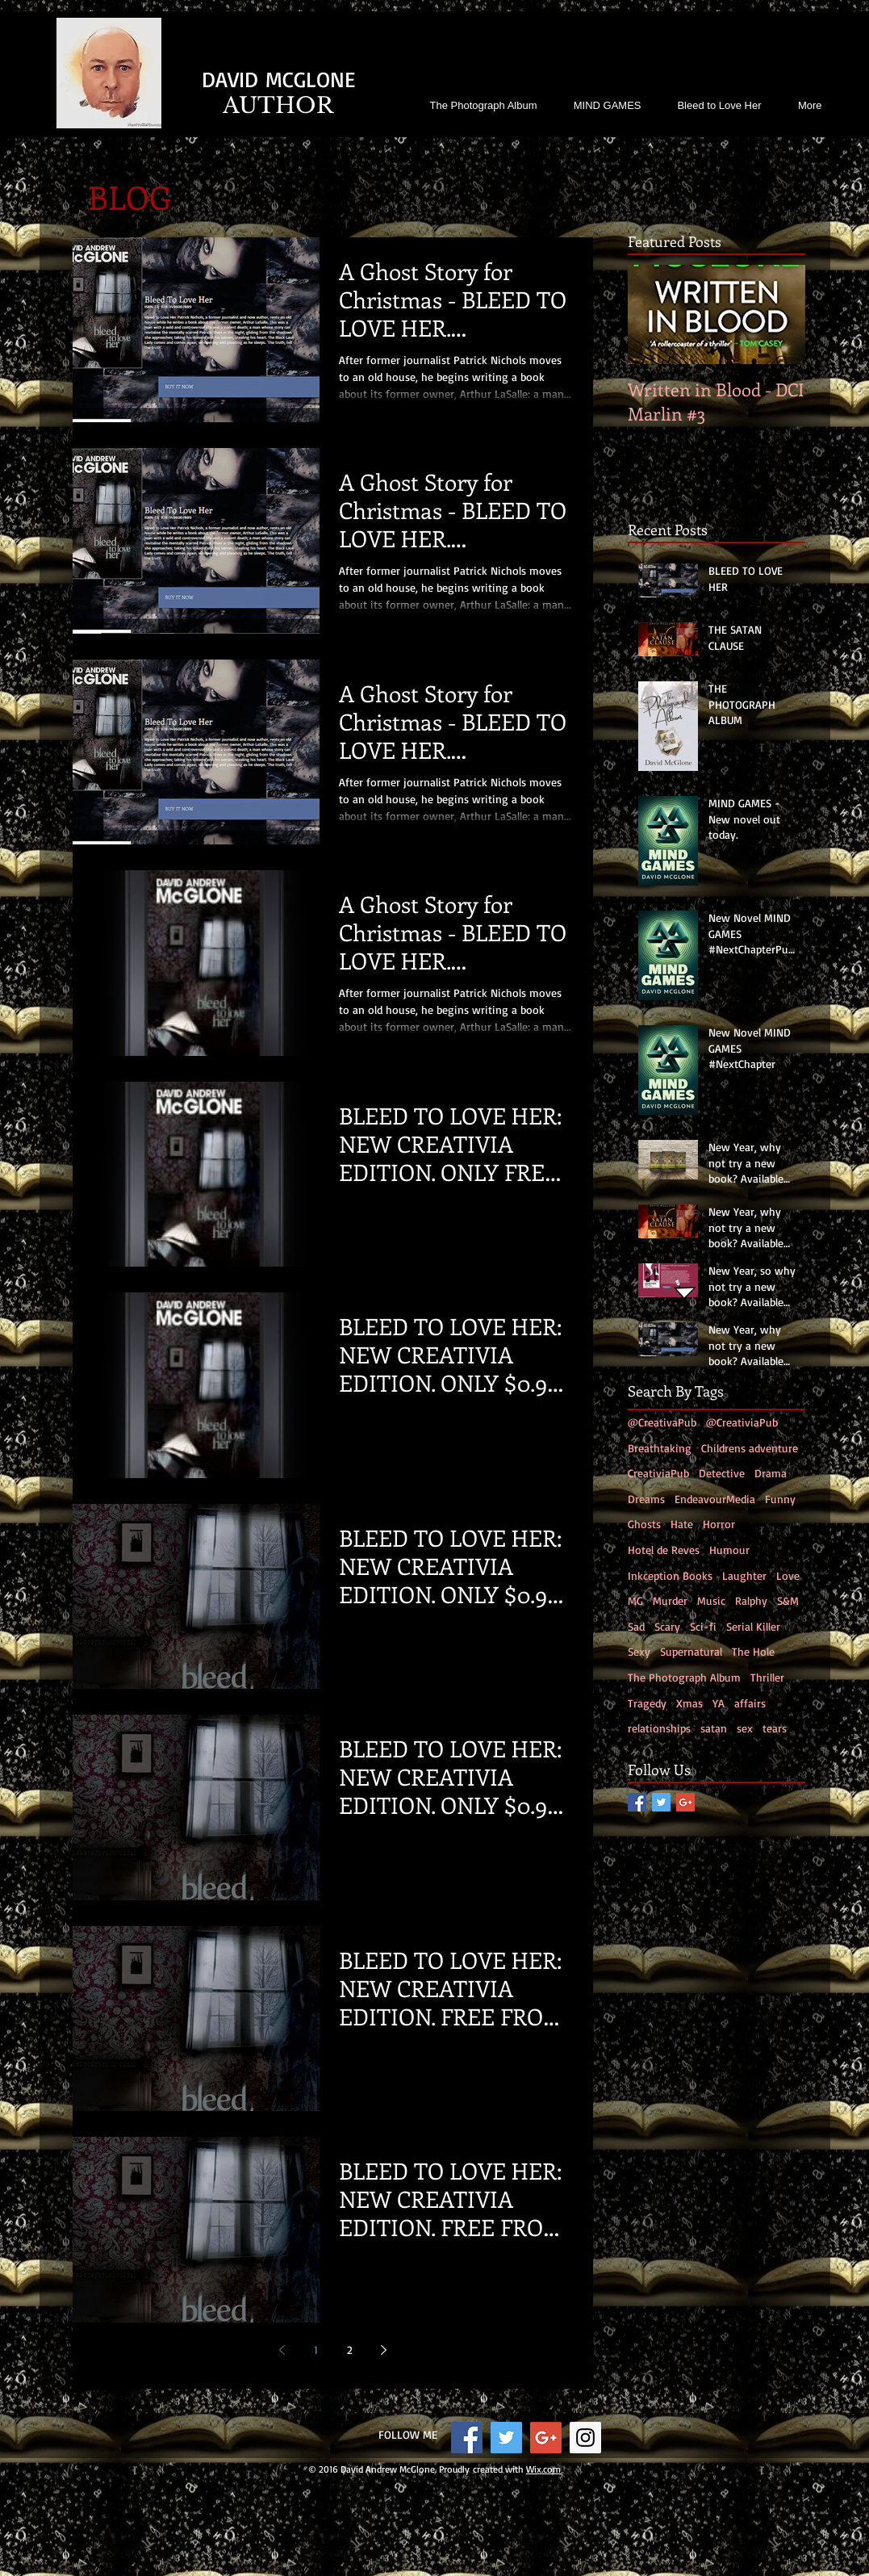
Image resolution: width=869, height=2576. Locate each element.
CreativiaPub (658, 1473)
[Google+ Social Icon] (685, 1802)
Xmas (689, 1703)
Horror (719, 1524)
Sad (636, 1626)
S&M (788, 1600)
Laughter (744, 1575)
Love (788, 1575)
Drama (770, 1473)
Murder (670, 1600)
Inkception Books (670, 1575)
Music (711, 1600)
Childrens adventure (749, 1448)
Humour (729, 1549)
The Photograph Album (684, 1677)
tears (774, 1728)
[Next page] (383, 2349)
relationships (659, 1728)
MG (635, 1600)
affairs (750, 1703)
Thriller (767, 1677)
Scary (667, 1626)
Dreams (646, 1499)
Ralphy (751, 1600)
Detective (722, 1473)
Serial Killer (753, 1626)
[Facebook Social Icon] (637, 1802)
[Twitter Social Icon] (661, 1802)
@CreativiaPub (742, 1422)
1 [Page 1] (316, 2349)
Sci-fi (703, 1626)
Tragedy (647, 1703)
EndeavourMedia (715, 1499)
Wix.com (543, 2469)
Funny (780, 1499)
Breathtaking (659, 1448)
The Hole (753, 1651)
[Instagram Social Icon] (585, 2437)
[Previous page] (281, 2349)
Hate (682, 1524)
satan (713, 1728)
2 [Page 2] (350, 2349)
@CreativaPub (662, 1422)
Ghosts (644, 1524)
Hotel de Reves (664, 1549)
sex (745, 1728)
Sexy (639, 1651)
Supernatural (691, 1651)
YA (718, 1703)
